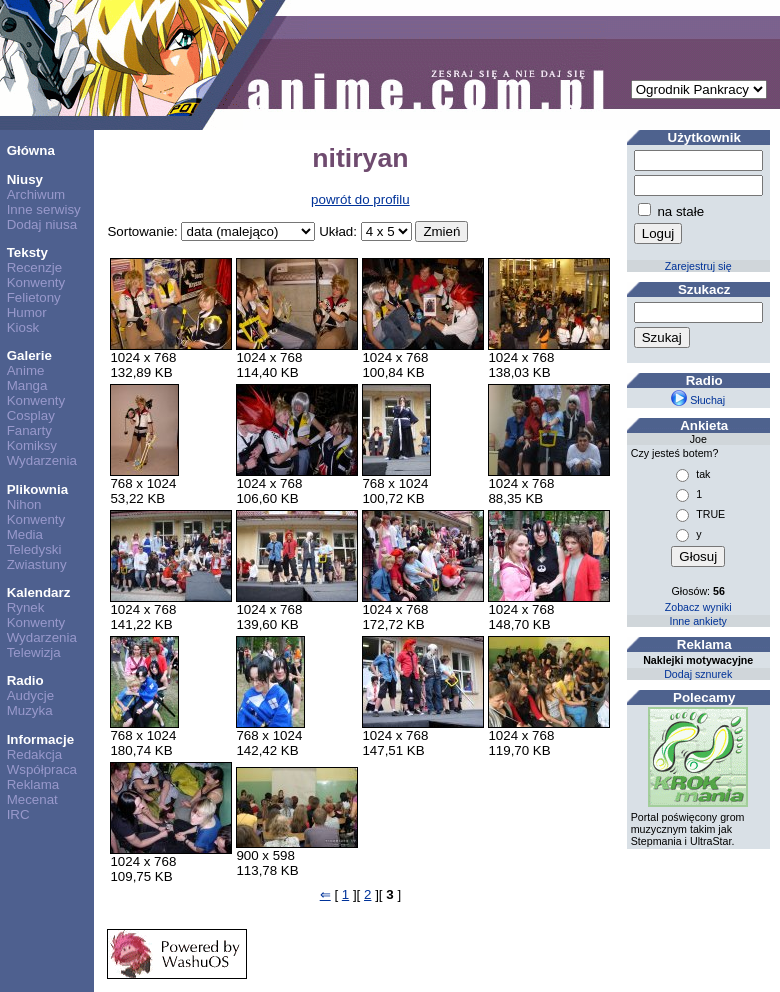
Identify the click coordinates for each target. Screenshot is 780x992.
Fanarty (29, 430)
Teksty (27, 252)
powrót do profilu (360, 199)
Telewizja (34, 652)
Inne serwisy (44, 209)
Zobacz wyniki (698, 607)
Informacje (40, 739)
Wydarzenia (42, 460)
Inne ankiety (697, 621)
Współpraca (42, 769)
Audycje (30, 695)
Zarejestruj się (698, 266)
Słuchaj (698, 400)
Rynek (26, 607)
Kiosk (23, 327)
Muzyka (30, 710)
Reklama (33, 784)
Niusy (25, 179)
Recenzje (35, 267)
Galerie (29, 355)
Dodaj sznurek (698, 674)
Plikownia (37, 489)
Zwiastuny (37, 564)
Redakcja (35, 754)
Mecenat (32, 799)
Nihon (24, 504)
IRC (18, 814)
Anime (26, 370)
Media (25, 534)
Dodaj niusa (42, 224)
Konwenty (36, 282)
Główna (31, 150)
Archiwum (36, 194)
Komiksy (32, 445)
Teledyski (34, 549)
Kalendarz (39, 592)
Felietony (34, 297)
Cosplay (31, 415)
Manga (27, 385)
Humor (27, 312)
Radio (25, 680)
